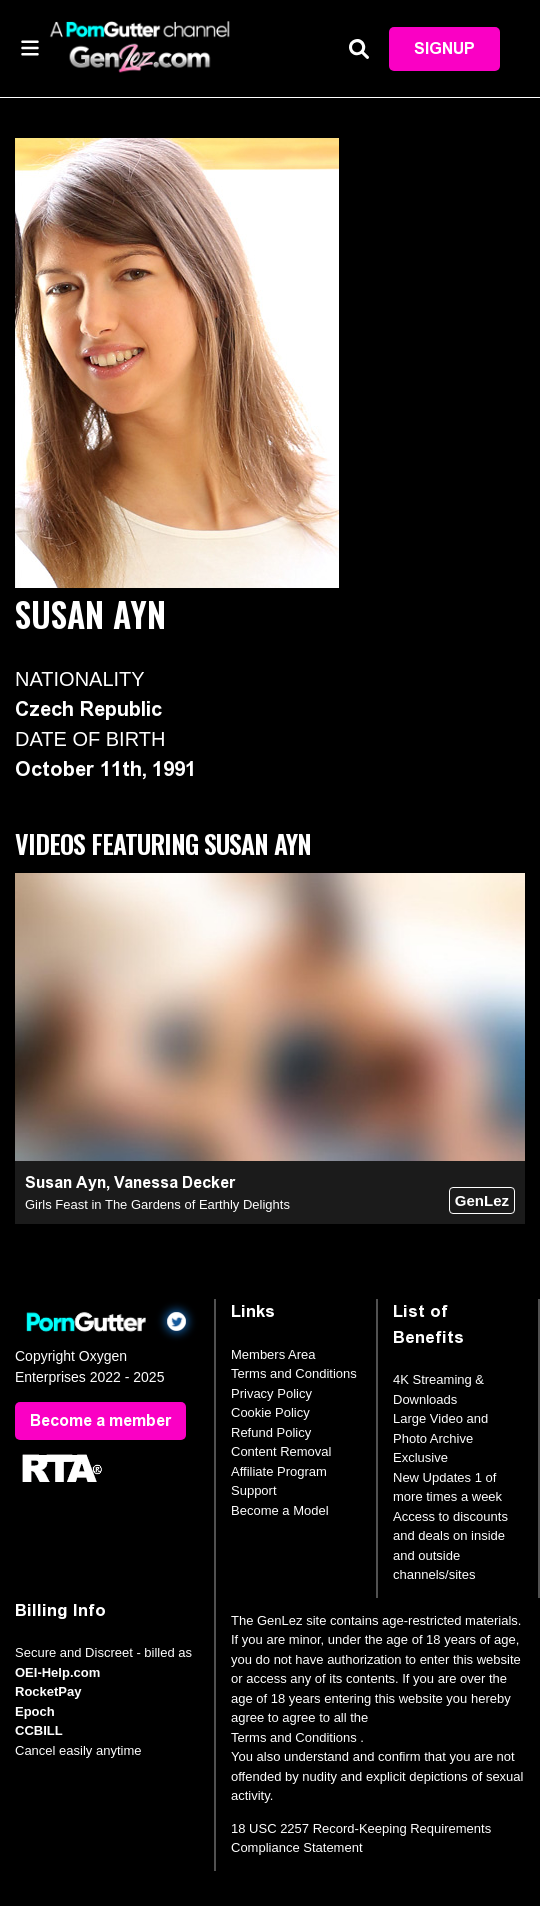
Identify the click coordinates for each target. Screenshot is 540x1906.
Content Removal (281, 1451)
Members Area (273, 1354)
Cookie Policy (270, 1412)
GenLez (482, 1200)
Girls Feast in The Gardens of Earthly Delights (157, 1204)
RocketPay (48, 1691)
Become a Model (280, 1510)
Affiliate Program (279, 1471)
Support (254, 1490)
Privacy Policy (271, 1393)
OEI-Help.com (57, 1672)
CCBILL (39, 1730)
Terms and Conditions (294, 1373)
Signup (444, 48)
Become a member (100, 1420)
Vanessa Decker (174, 1182)
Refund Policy (271, 1432)
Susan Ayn (65, 1182)
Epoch (35, 1711)
